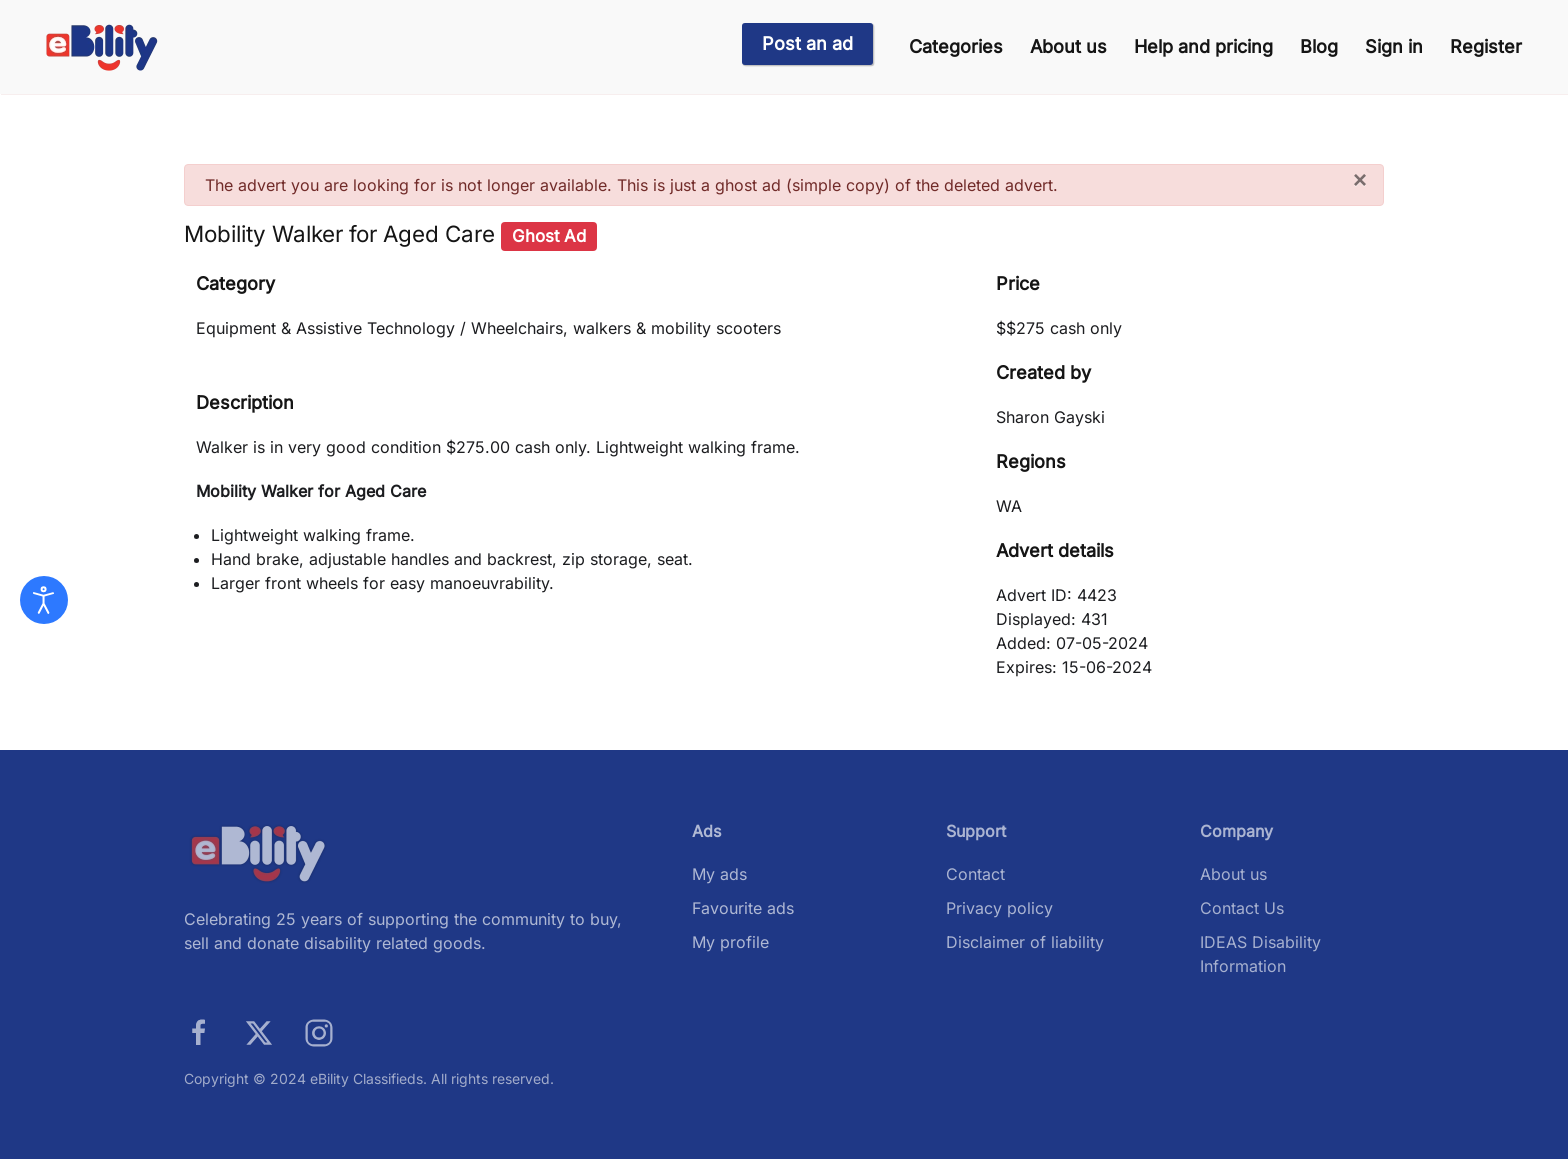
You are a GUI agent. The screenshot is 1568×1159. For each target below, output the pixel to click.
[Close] (1360, 180)
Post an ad (807, 43)
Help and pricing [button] (1203, 46)
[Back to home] (102, 47)
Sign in (1394, 46)
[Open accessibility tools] (44, 600)
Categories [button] (956, 46)
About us (1068, 46)
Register (1486, 46)
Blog (1319, 46)
